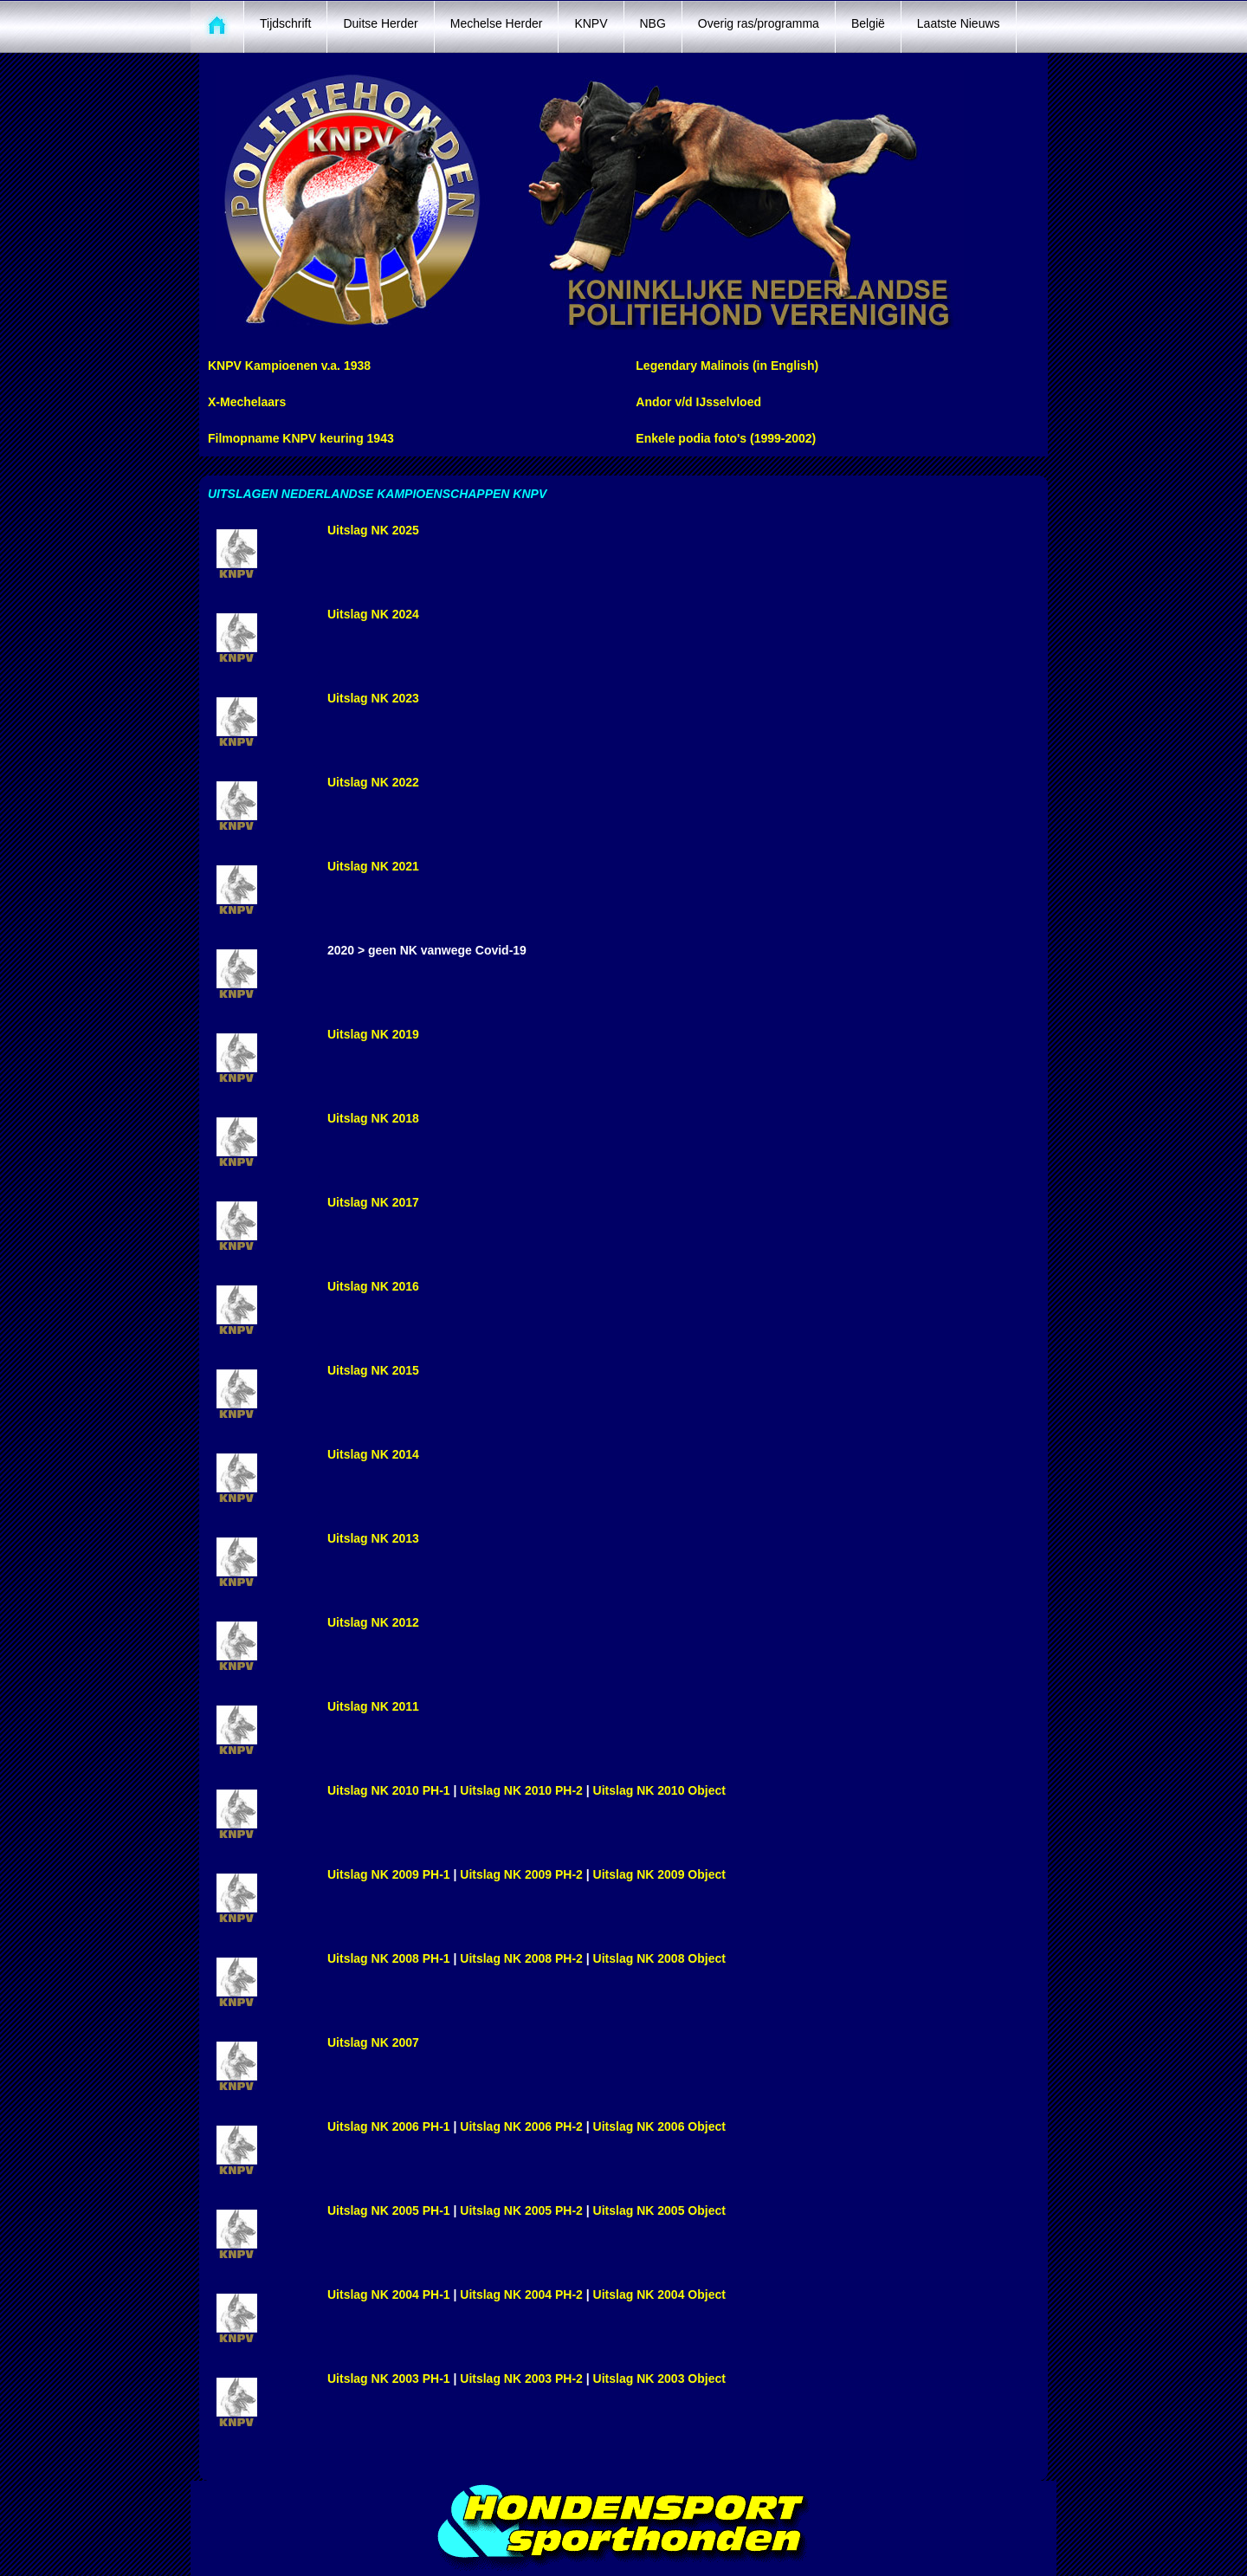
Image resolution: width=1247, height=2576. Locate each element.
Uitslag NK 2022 (373, 782)
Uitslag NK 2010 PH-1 (390, 1790)
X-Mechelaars (247, 402)
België (868, 23)
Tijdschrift (285, 23)
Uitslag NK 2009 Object (659, 1874)
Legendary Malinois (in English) (727, 365)
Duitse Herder (380, 23)
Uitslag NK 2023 (373, 698)
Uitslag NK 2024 (373, 614)
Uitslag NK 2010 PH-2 (523, 1790)
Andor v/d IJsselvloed (698, 402)
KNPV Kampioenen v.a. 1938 (289, 365)
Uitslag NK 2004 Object (659, 2294)
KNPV (590, 23)
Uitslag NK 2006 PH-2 (521, 2126)
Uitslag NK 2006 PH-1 (388, 2126)
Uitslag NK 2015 (373, 1370)
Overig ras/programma (758, 23)
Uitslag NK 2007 (373, 2042)
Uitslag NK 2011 (373, 1706)
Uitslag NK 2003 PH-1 (388, 2378)
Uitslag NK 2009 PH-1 (390, 1874)
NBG (653, 23)
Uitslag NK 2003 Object (659, 2378)
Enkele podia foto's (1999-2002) (726, 438)
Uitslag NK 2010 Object (659, 1790)
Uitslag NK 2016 (373, 1286)
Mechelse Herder (496, 23)
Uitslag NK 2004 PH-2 (521, 2294)
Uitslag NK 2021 (373, 866)
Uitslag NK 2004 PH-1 (388, 2294)
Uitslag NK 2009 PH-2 (521, 1874)
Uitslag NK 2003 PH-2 (523, 2378)
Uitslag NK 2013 (373, 1538)
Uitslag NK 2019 (373, 1034)
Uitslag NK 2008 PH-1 (388, 1958)
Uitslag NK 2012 (373, 1622)
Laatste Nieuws (958, 23)
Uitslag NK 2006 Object (659, 2126)
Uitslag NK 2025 (373, 530)
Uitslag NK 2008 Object (659, 1958)
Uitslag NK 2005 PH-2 (521, 2210)
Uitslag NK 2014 (373, 1454)
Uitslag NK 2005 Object (659, 2210)
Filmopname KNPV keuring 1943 (301, 438)
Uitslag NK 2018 (373, 1118)
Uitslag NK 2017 (373, 1202)
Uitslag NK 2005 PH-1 (388, 2210)
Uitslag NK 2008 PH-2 (521, 1958)
